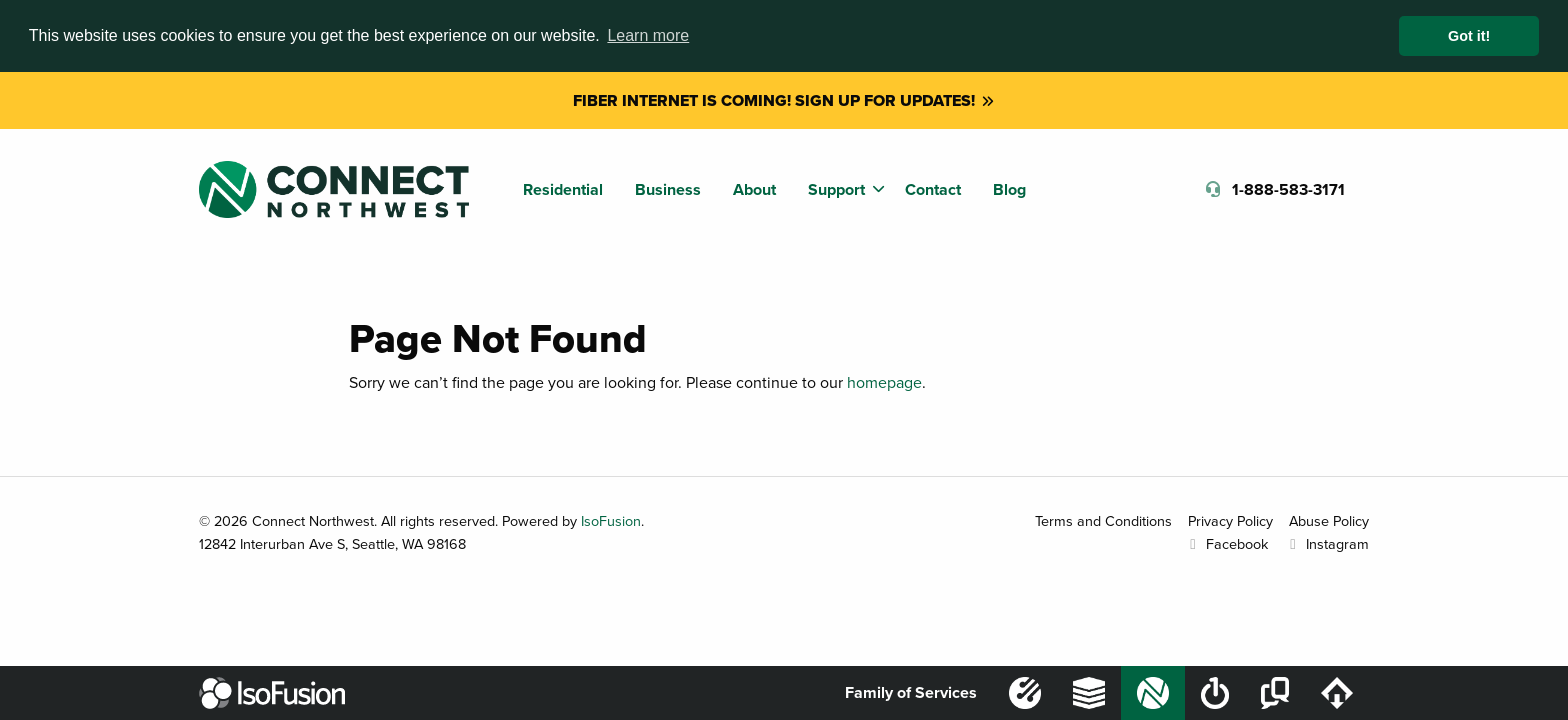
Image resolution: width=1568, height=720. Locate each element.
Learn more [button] (648, 35)
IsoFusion (611, 520)
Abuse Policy (1329, 520)
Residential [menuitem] (563, 189)
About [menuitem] (754, 189)
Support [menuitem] (836, 189)
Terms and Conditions (1103, 520)
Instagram (1326, 543)
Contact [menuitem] (933, 189)
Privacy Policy (1230, 520)
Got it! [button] (1469, 36)
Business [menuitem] (668, 189)
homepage (884, 382)
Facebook (1226, 543)
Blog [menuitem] (1009, 189)
